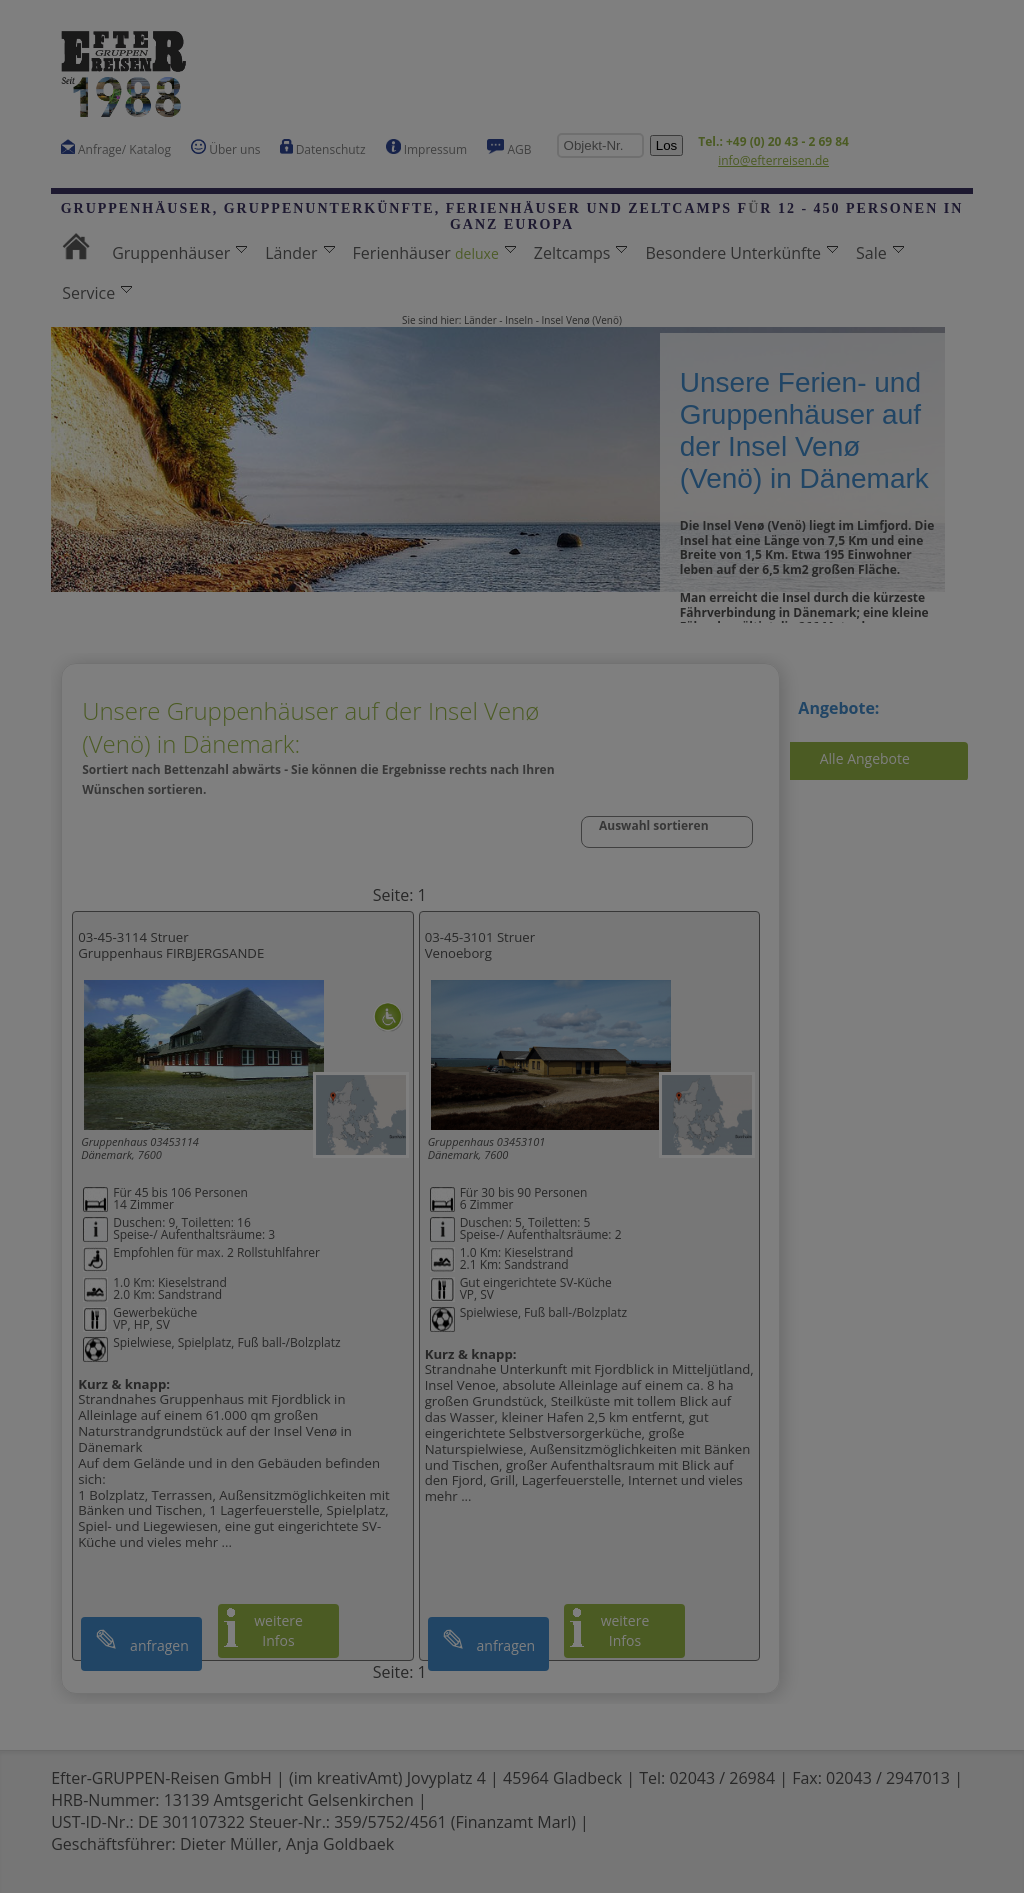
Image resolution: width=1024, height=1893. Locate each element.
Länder (299, 253)
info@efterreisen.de (773, 160)
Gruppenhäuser (179, 253)
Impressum (426, 148)
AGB (509, 148)
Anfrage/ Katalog (116, 148)
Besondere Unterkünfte (741, 253)
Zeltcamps (581, 253)
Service (97, 293)
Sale (880, 253)
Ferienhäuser (434, 253)
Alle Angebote (865, 758)
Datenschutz (322, 148)
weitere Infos (278, 1630)
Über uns (225, 148)
